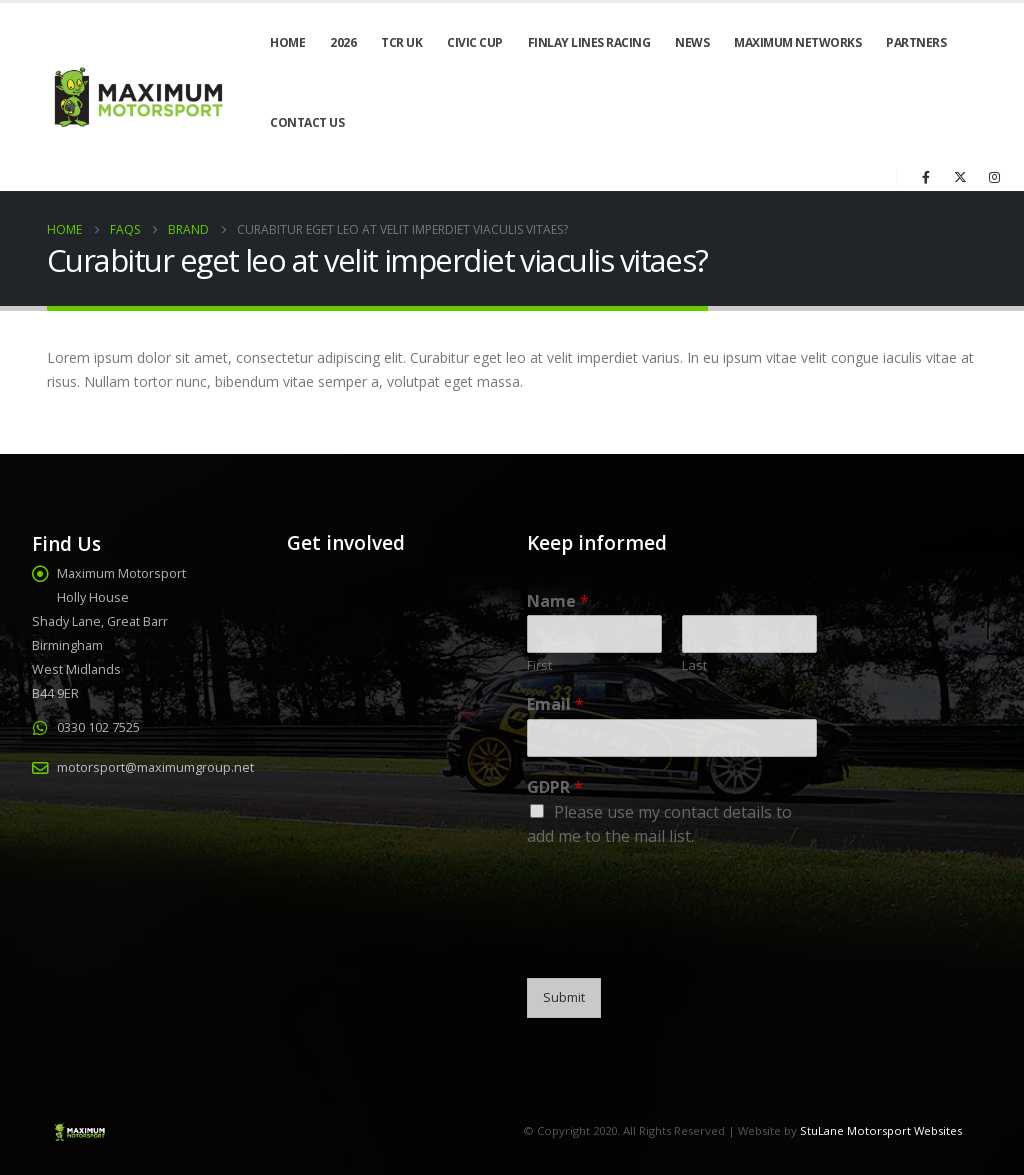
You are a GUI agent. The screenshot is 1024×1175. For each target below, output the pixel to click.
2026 (343, 42)
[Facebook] (926, 177)
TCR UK (401, 42)
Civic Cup (475, 42)
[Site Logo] (136, 97)
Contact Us (307, 122)
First (539, 665)
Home (287, 42)
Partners (916, 42)
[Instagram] (994, 177)
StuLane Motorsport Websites (881, 1130)
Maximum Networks (797, 42)
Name (558, 601)
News (692, 42)
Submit (564, 997)
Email (555, 704)
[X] (960, 177)
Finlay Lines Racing (589, 42)
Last (694, 665)
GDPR (555, 787)
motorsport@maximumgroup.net (155, 767)
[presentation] (679, 945)
